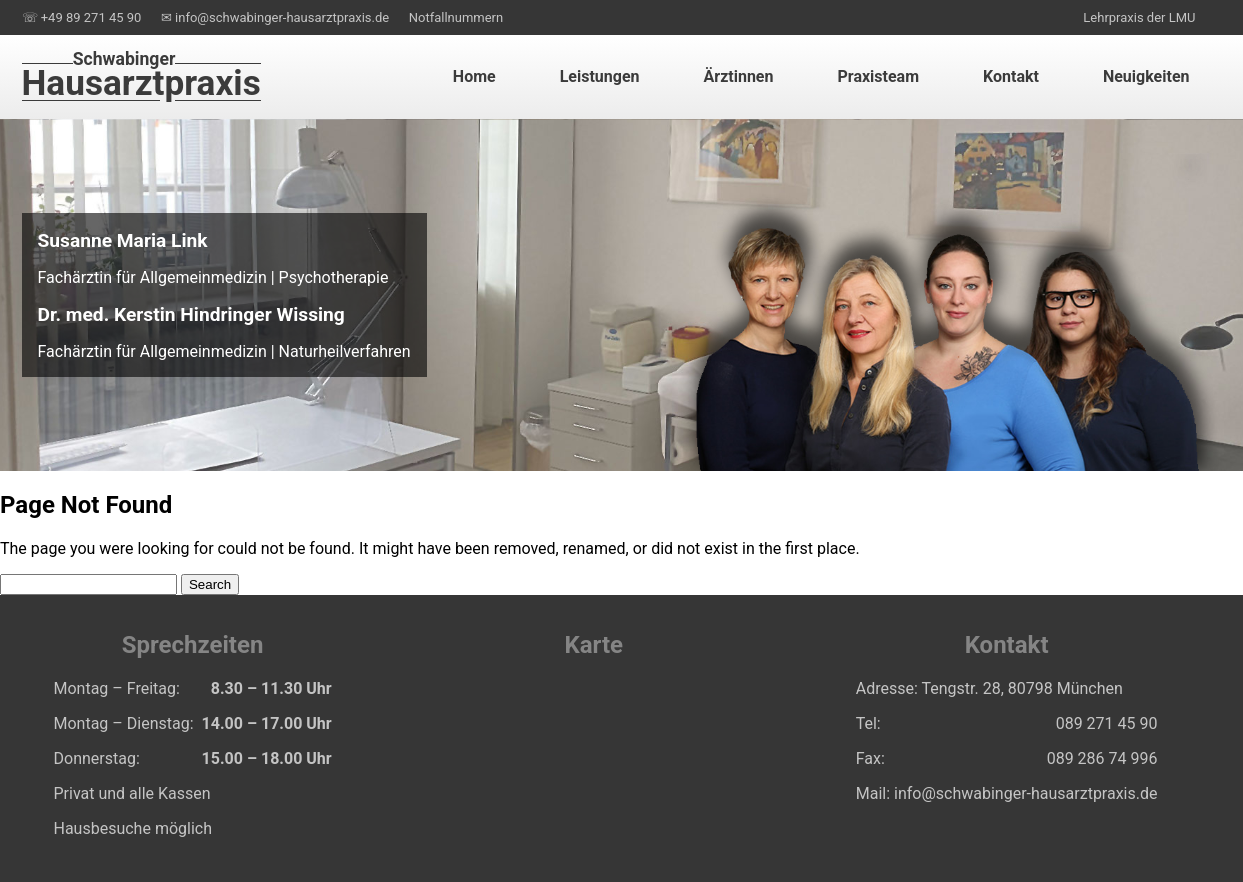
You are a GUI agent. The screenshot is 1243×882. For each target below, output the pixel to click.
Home (474, 76)
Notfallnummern (456, 17)
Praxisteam (878, 76)
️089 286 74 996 (1102, 758)
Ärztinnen (739, 76)
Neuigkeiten (1146, 76)
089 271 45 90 (1107, 723)
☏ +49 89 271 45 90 (82, 17)
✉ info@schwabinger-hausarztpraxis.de (275, 17)
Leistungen (600, 76)
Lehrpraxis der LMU (1139, 17)
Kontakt (1011, 76)
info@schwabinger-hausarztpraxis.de (1025, 793)
